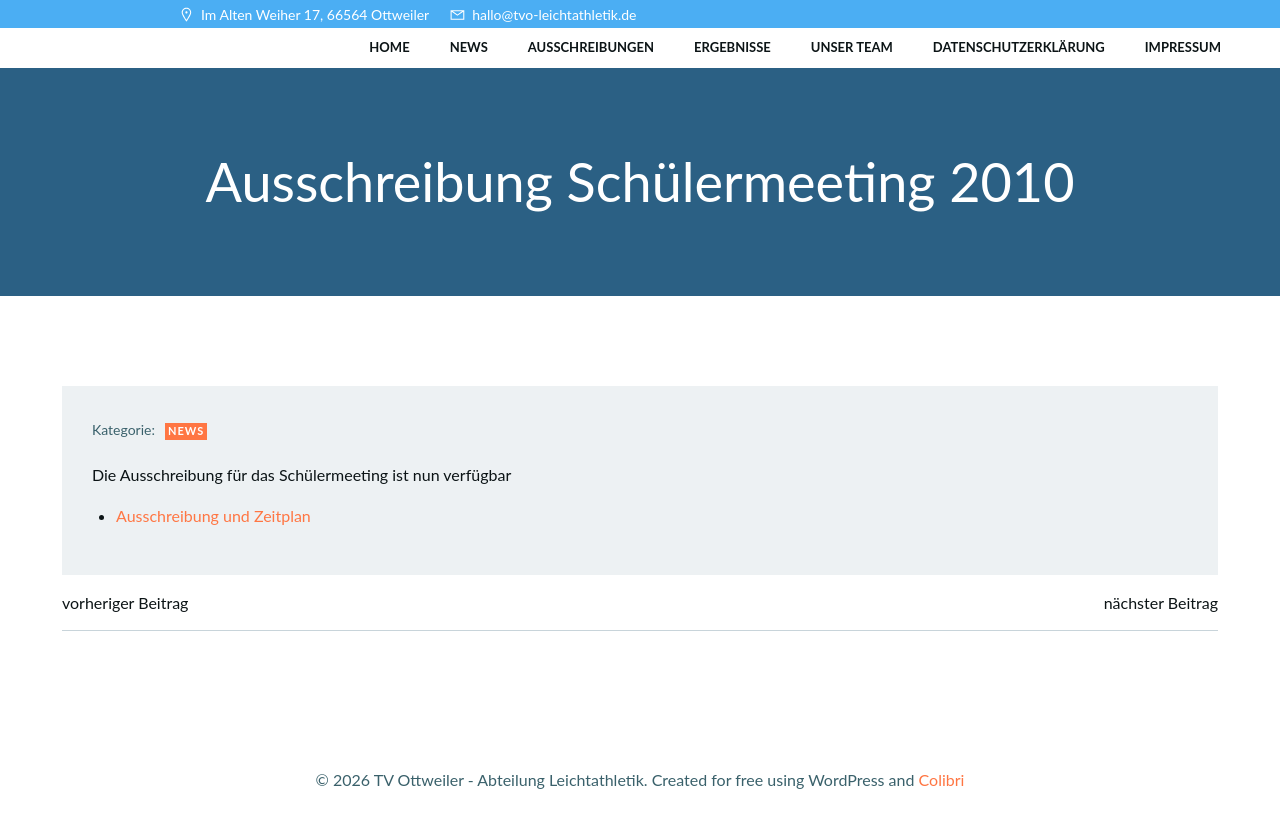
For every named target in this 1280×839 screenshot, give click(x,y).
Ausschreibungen (591, 47)
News (469, 47)
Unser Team (852, 47)
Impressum (1183, 47)
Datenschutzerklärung (1019, 47)
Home (389, 47)
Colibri (942, 779)
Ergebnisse (732, 47)
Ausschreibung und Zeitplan (213, 515)
